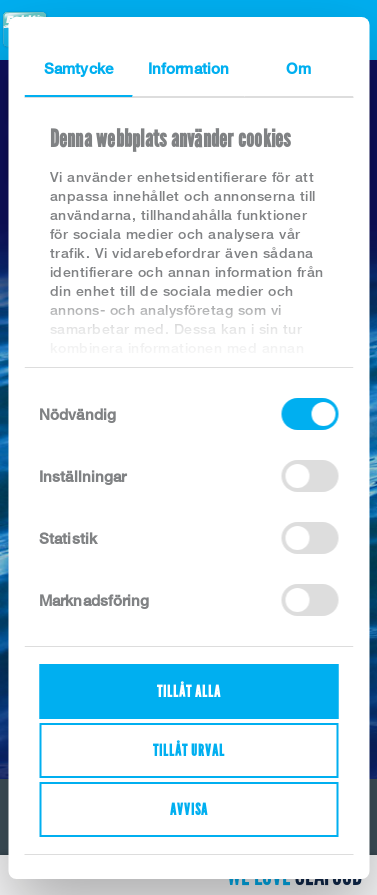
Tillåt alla (189, 691)
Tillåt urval (189, 750)
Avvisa (189, 809)
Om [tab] (298, 68)
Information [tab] (188, 68)
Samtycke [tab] (78, 68)
